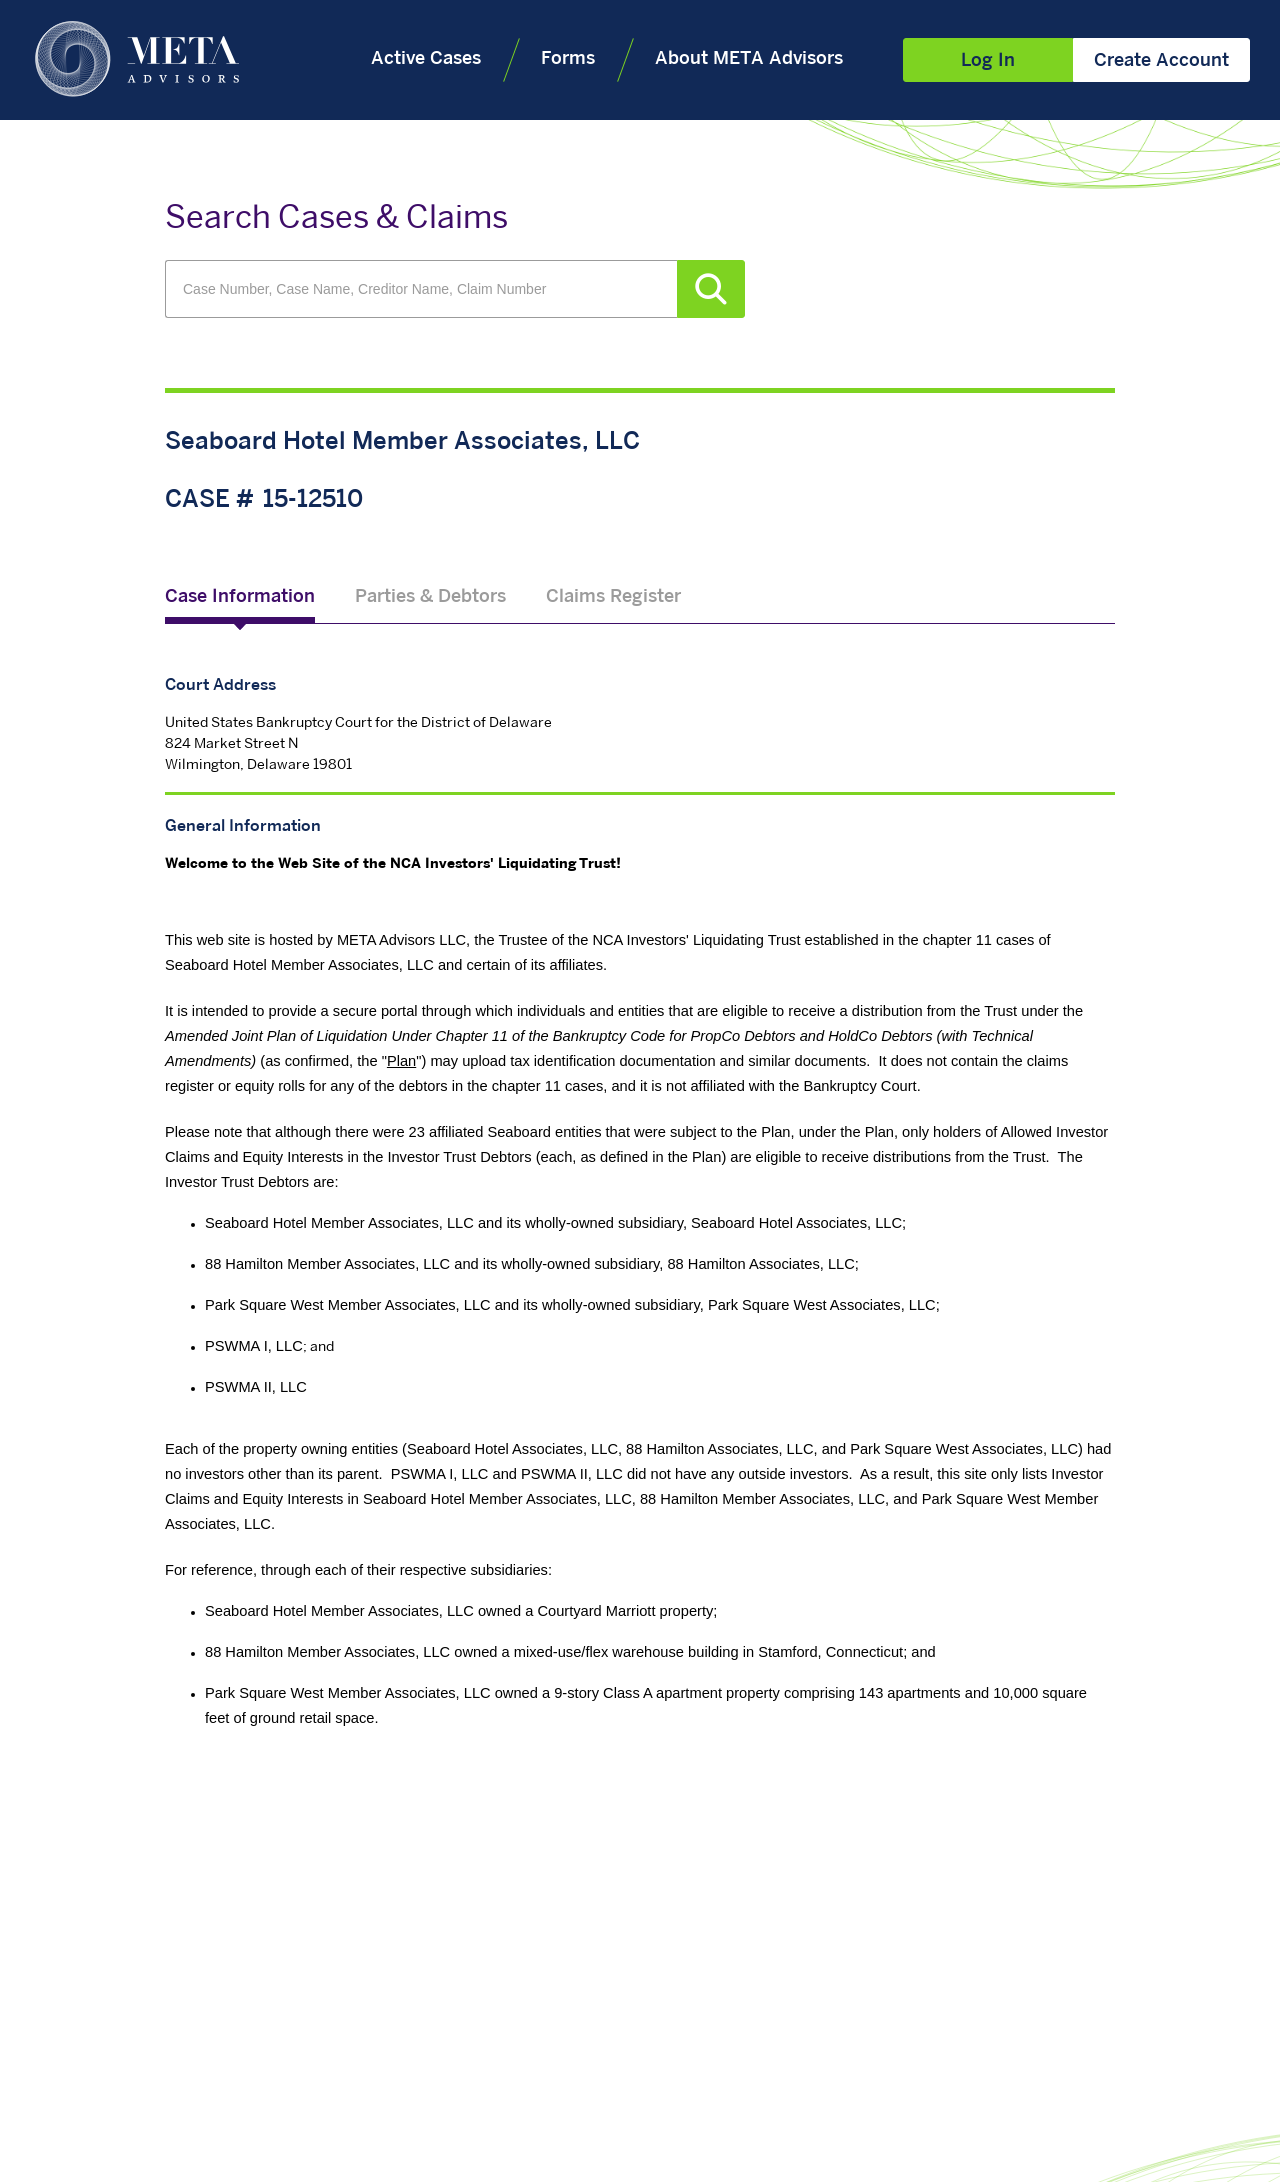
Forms (568, 59)
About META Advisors (749, 59)
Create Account (1161, 61)
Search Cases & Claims (336, 220)
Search (711, 289)
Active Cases (426, 59)
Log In (988, 61)
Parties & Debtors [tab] (430, 597)
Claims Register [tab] (613, 597)
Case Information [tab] (240, 597)
